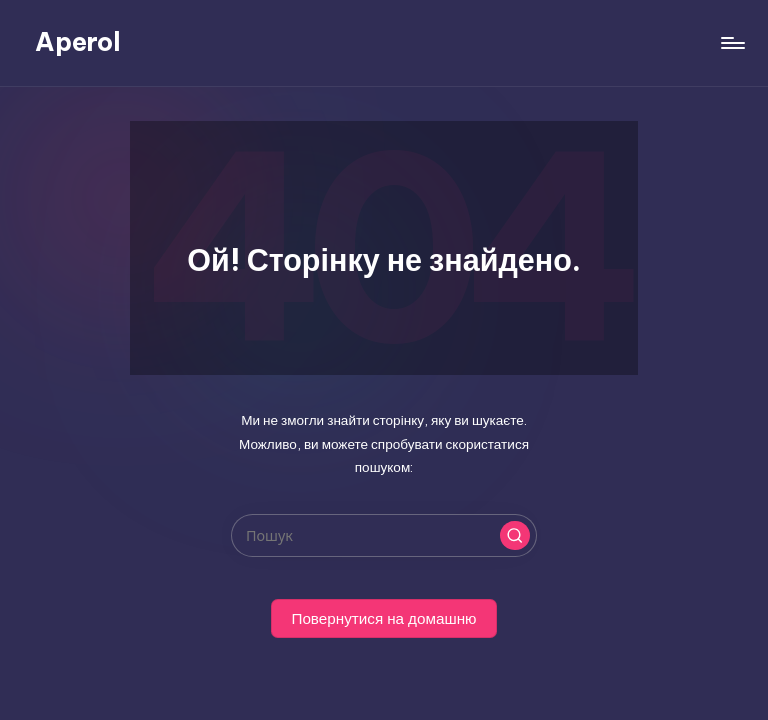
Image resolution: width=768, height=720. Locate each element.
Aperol (78, 42)
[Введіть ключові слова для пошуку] (383, 535)
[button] (515, 536)
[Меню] (731, 43)
